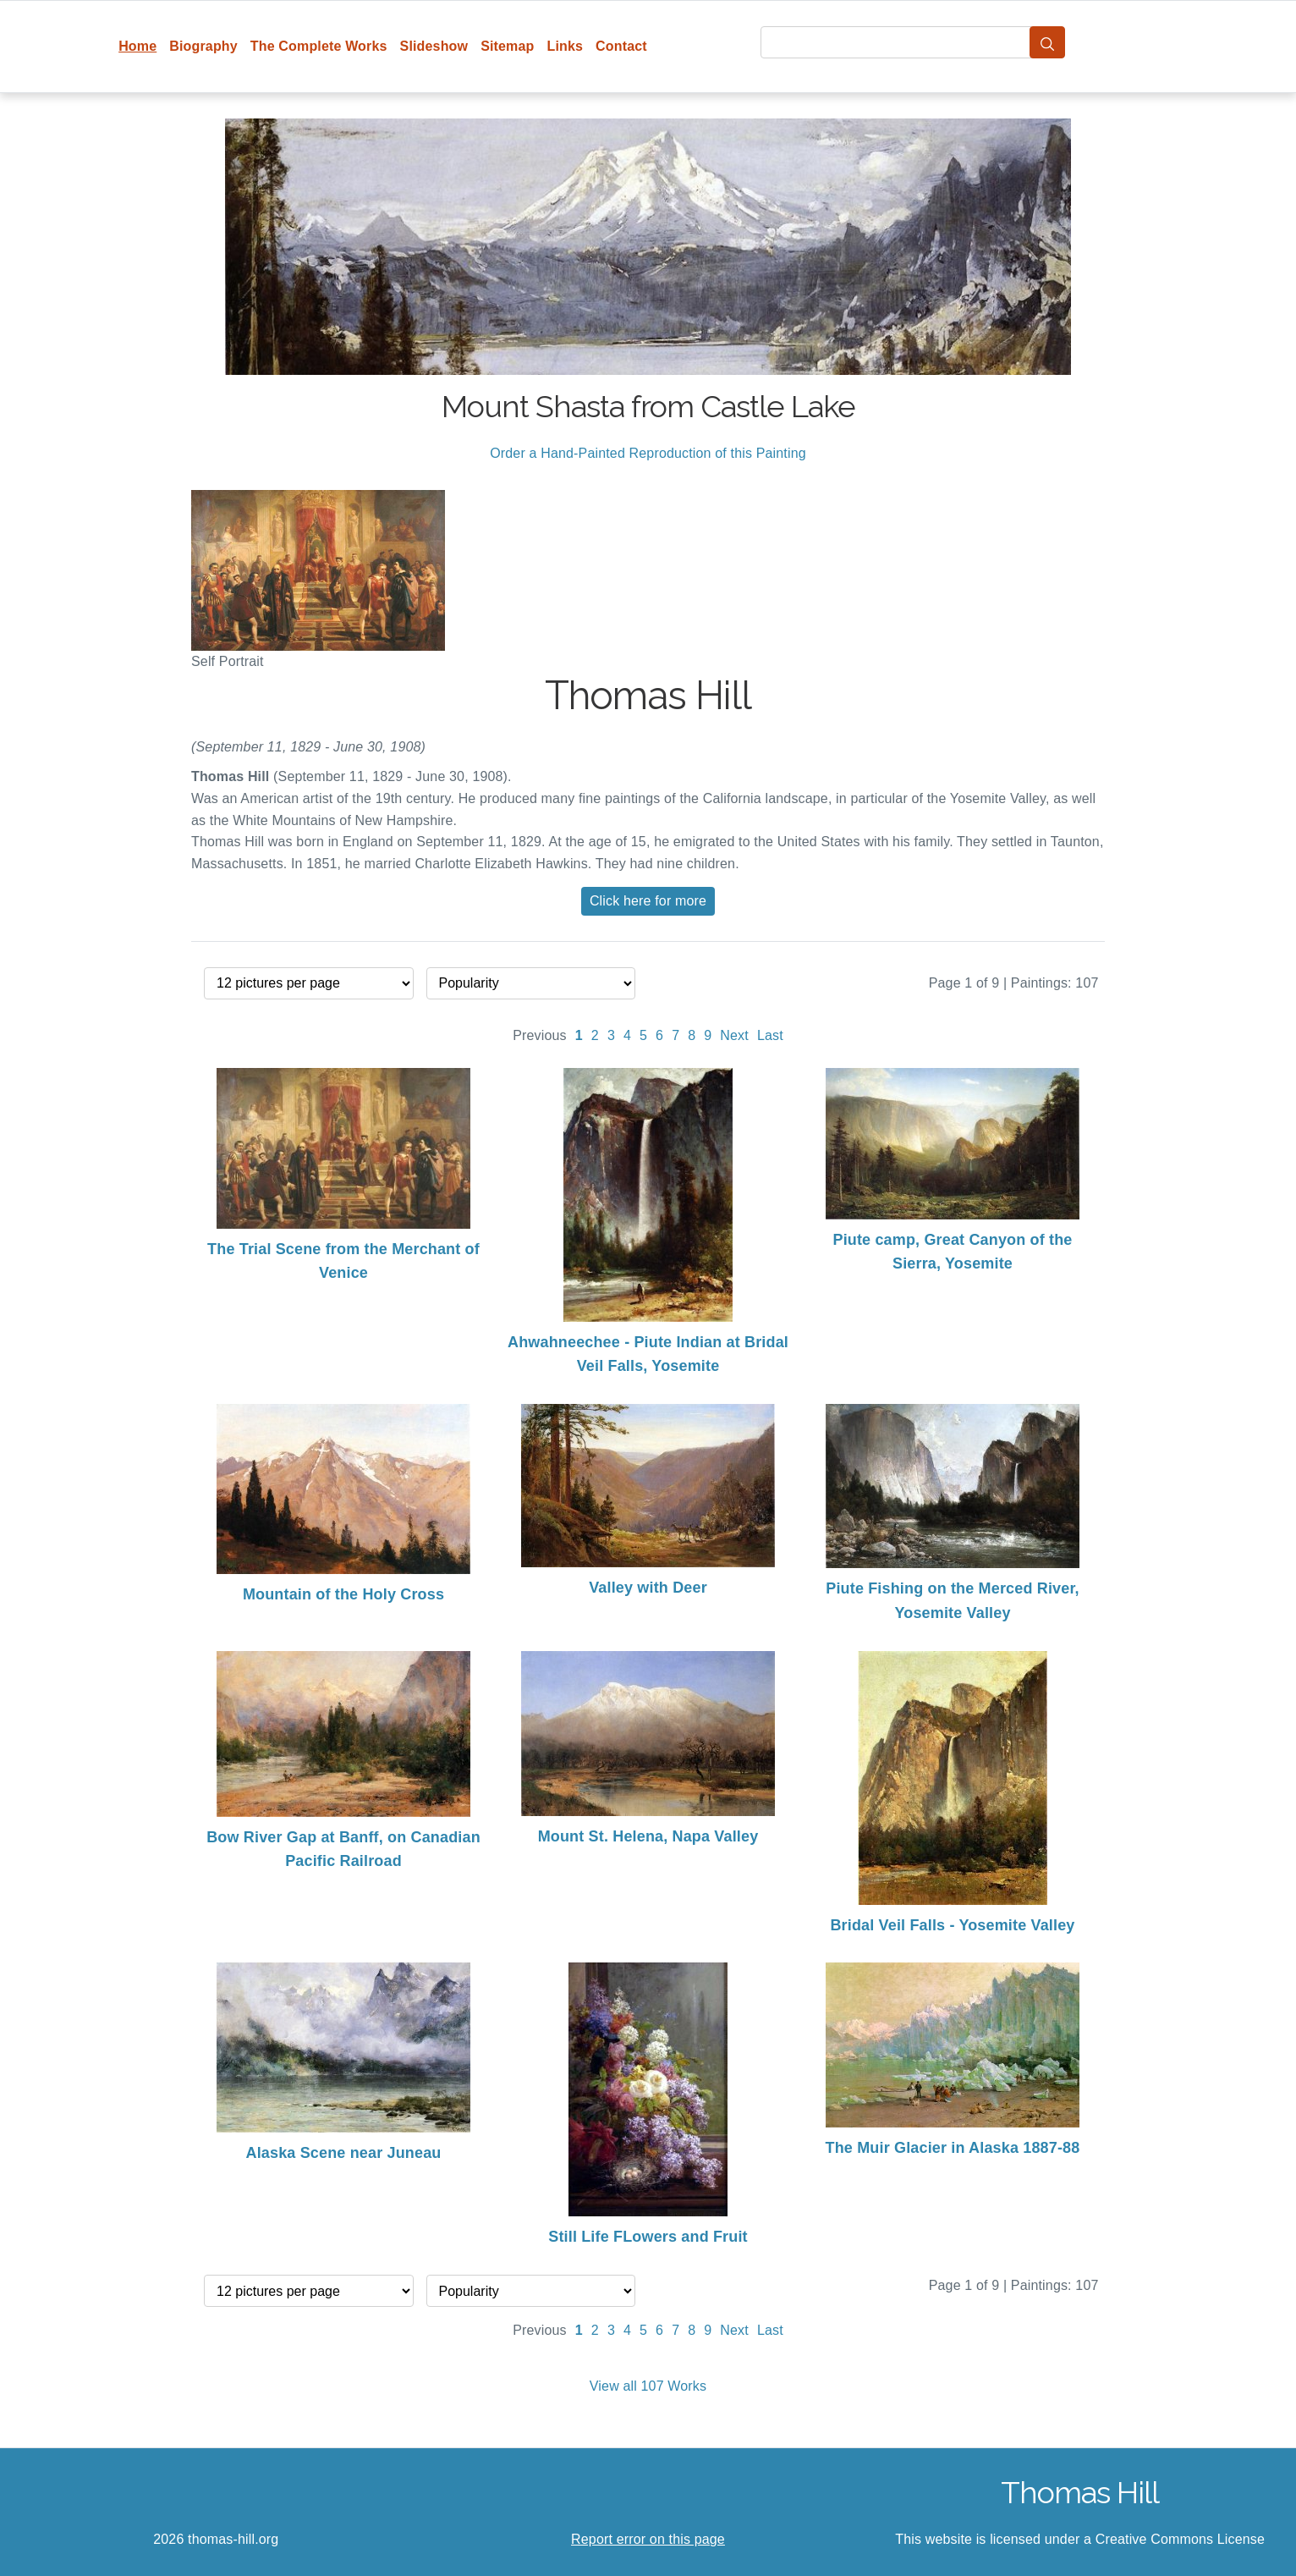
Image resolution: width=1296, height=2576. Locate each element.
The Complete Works (318, 46)
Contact (621, 46)
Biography (203, 46)
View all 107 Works (648, 2386)
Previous (540, 1035)
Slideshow (434, 46)
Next (734, 1035)
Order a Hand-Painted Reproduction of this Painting (648, 453)
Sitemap (507, 46)
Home (137, 46)
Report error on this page (648, 2539)
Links (565, 46)
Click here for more (648, 901)
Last (770, 1035)
